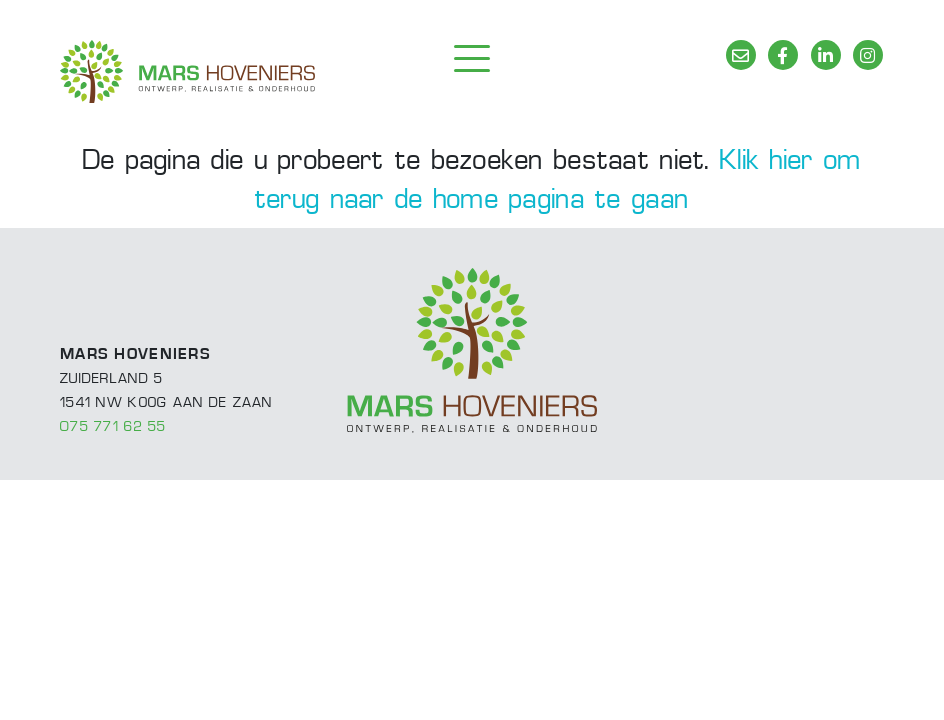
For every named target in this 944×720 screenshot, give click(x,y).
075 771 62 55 (113, 427)
